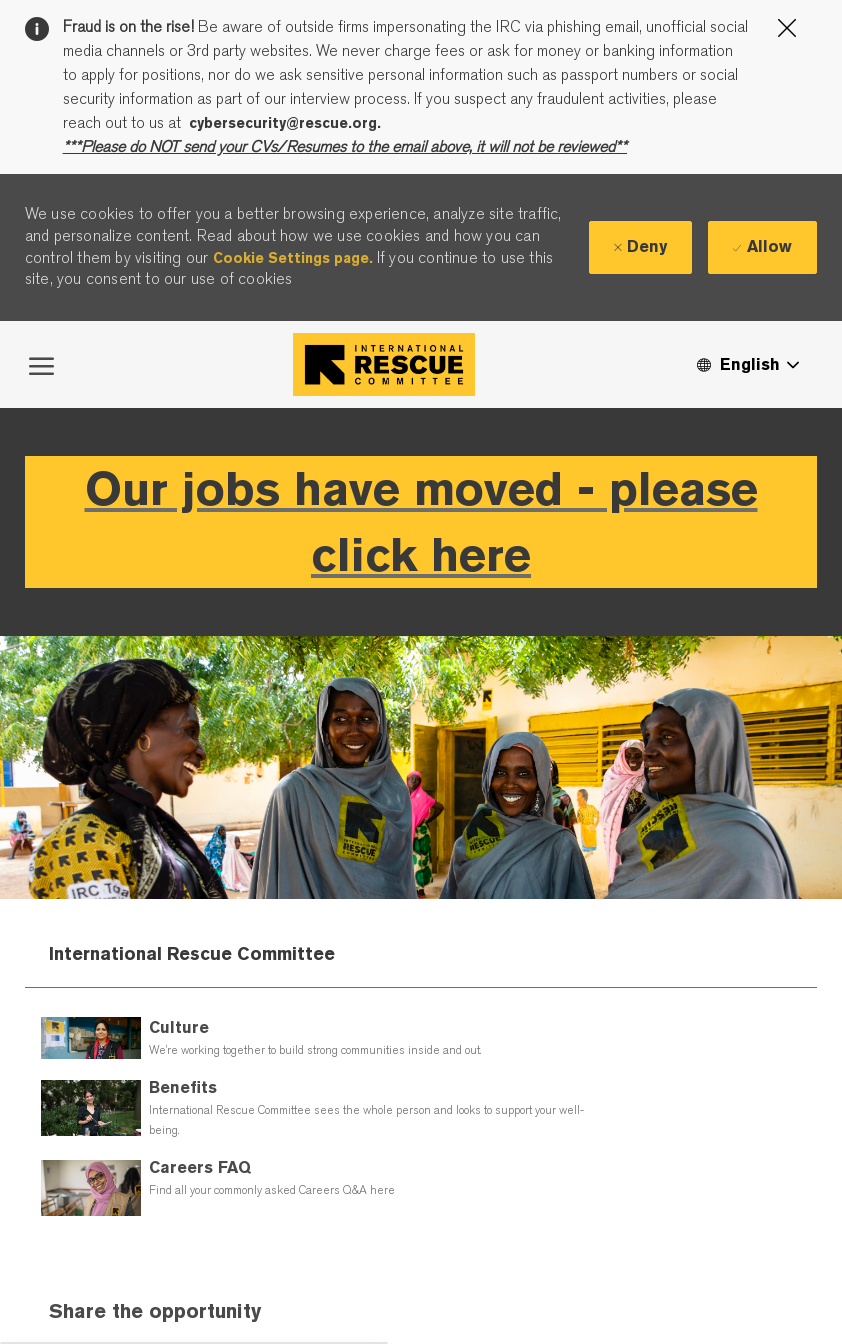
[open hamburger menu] (41, 364)
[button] (747, 364)
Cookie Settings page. (293, 258)
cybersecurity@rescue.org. (285, 123)
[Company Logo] (384, 364)
